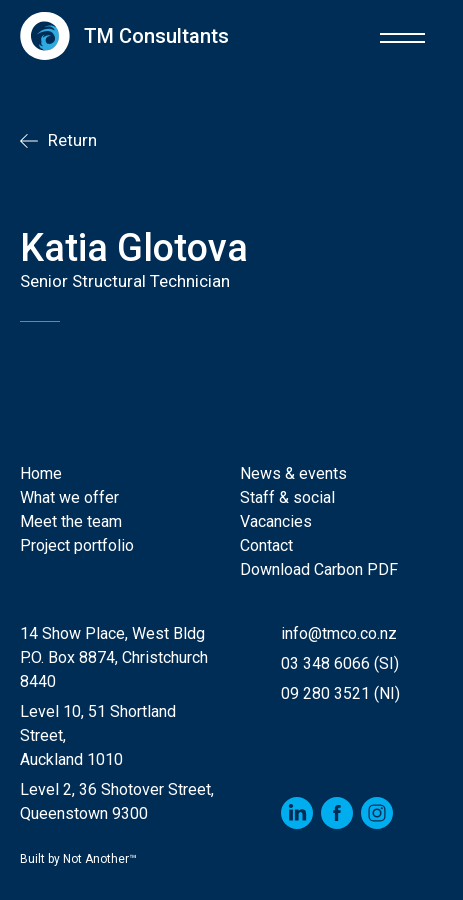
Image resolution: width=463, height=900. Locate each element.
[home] (124, 35)
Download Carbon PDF (319, 569)
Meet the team (71, 521)
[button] (402, 35)
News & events (293, 473)
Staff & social (287, 497)
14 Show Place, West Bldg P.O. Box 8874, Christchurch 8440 (114, 657)
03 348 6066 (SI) (340, 663)
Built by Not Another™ (78, 859)
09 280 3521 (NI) (340, 693)
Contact (266, 545)
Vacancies (276, 521)
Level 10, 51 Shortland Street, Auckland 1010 (98, 735)
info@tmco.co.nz (339, 633)
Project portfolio (77, 545)
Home (41, 473)
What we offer (69, 497)
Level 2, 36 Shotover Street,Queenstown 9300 (117, 801)
